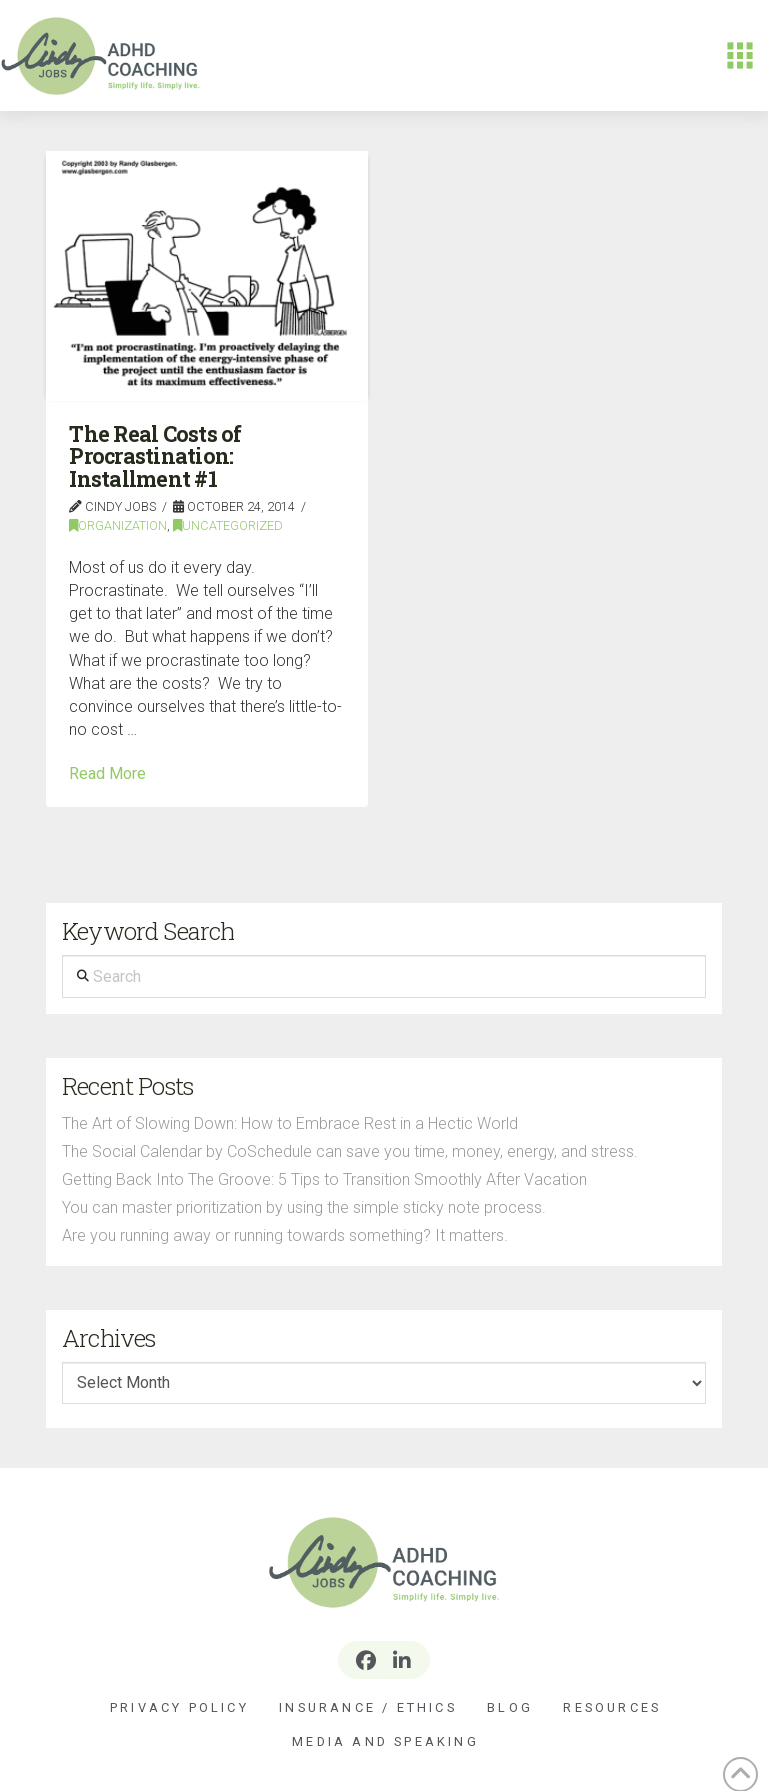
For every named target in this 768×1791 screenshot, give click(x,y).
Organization (118, 525)
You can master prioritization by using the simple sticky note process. (304, 1207)
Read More (107, 773)
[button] (740, 56)
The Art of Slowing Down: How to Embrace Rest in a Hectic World (290, 1123)
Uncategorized (228, 525)
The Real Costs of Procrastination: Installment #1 (155, 456)
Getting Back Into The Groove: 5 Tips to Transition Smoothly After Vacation (324, 1179)
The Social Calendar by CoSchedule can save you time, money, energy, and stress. (350, 1151)
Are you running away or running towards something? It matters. (285, 1235)
